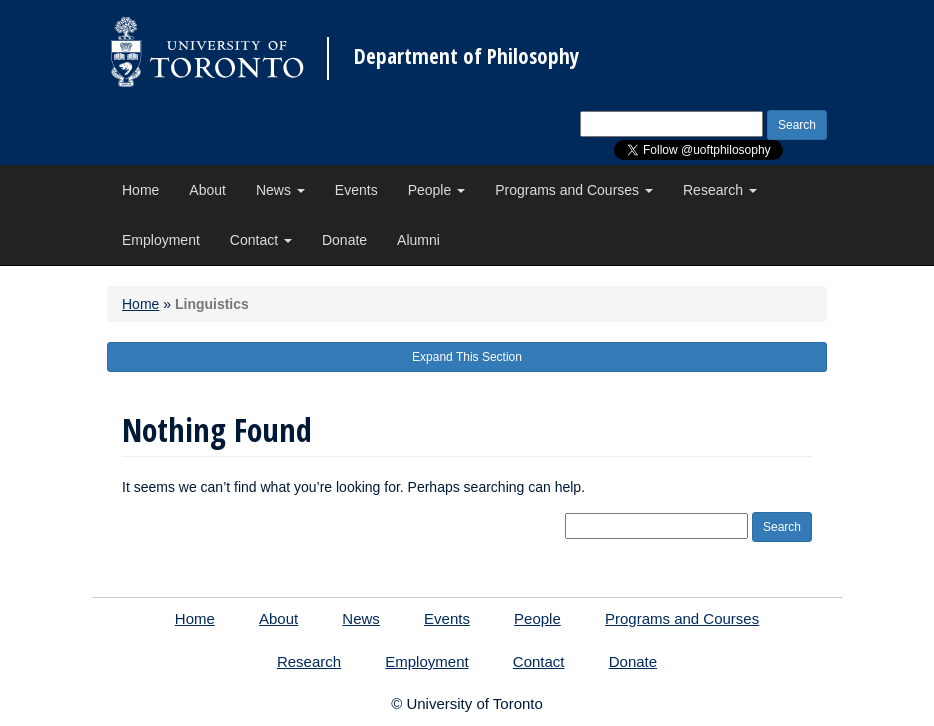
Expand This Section (467, 357)
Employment (161, 240)
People (436, 190)
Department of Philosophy (466, 56)
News (280, 190)
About (207, 190)
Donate (344, 240)
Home (140, 190)
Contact (261, 240)
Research (720, 190)
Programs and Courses (574, 190)
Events (356, 190)
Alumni (418, 240)
